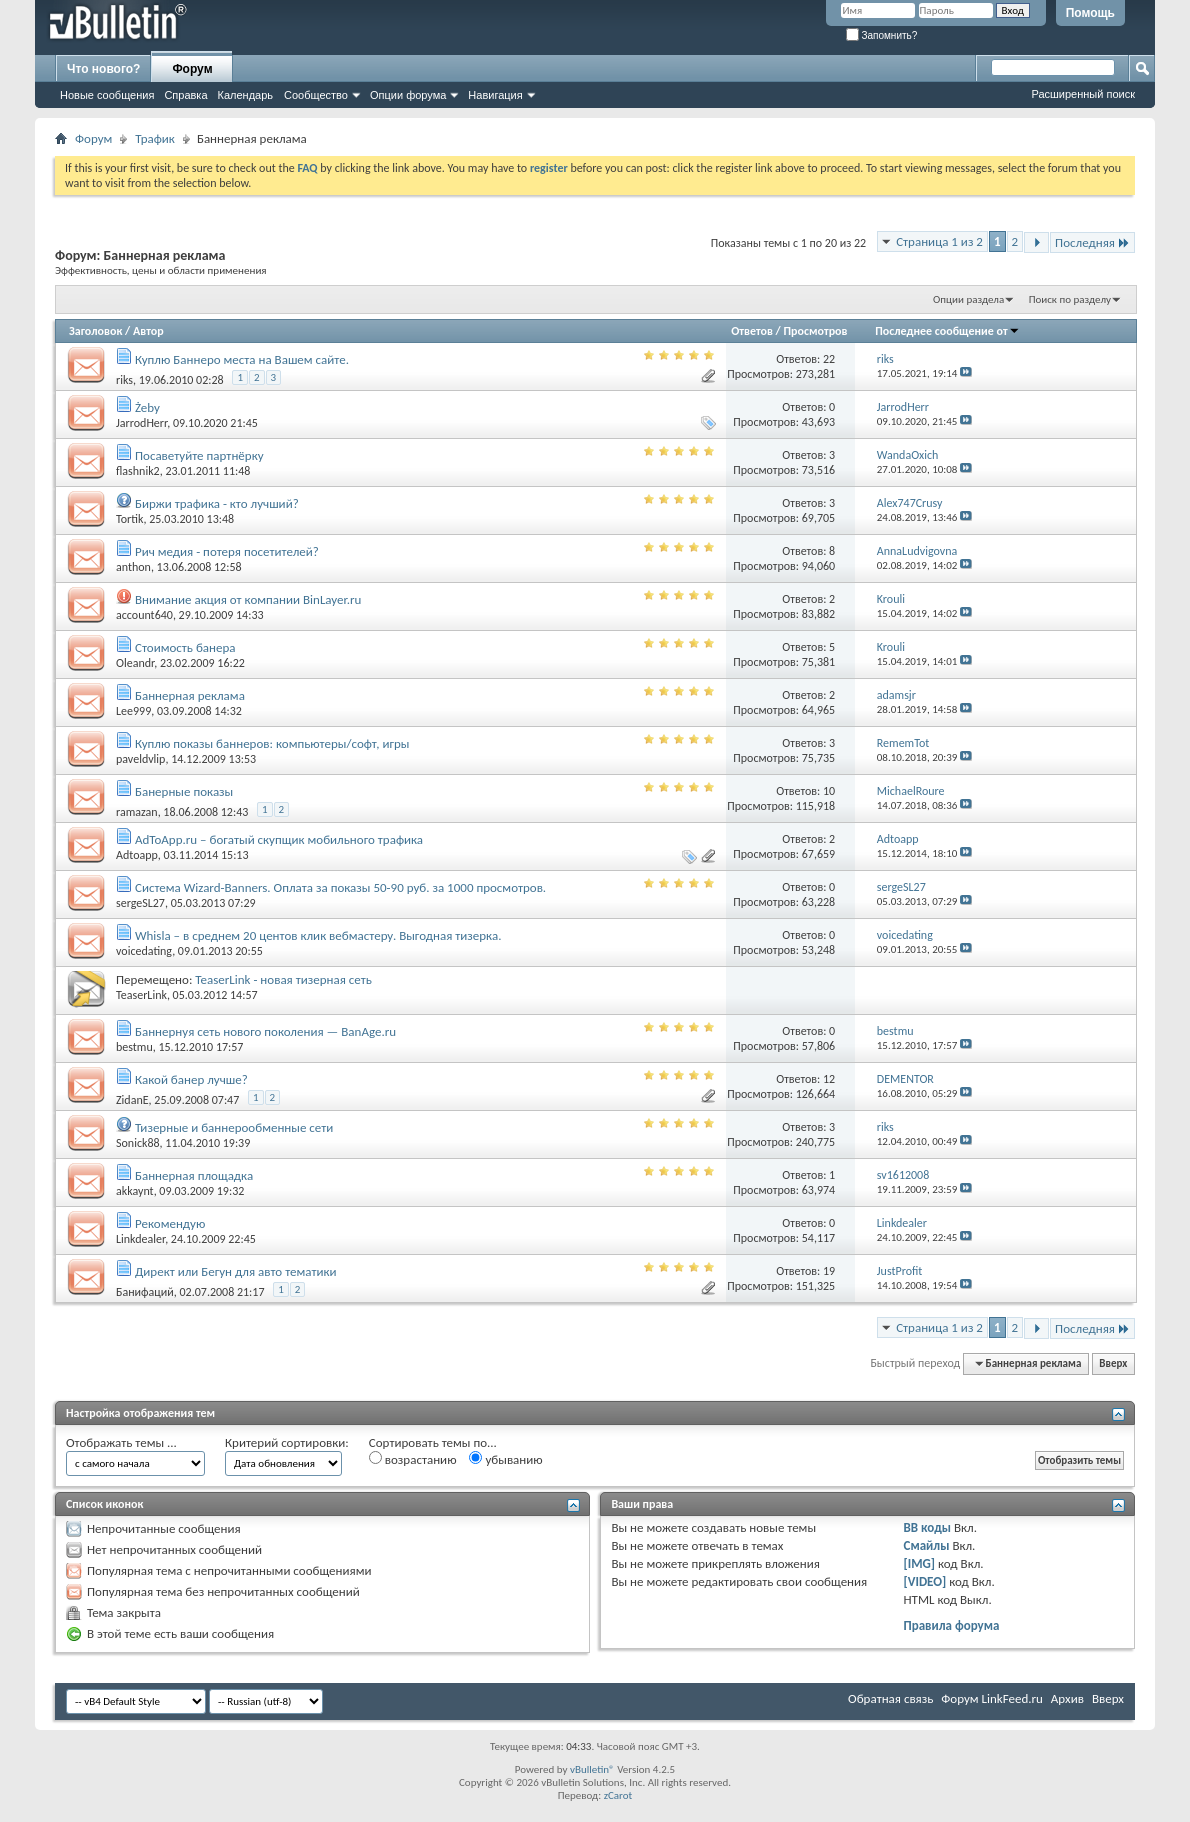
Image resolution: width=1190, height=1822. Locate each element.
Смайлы (927, 1545)
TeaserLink (141, 995)
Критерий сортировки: (287, 1442)
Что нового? (103, 69)
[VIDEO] (925, 1581)
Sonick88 (138, 1143)
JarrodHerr (141, 423)
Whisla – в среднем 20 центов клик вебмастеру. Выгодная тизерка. (318, 935)
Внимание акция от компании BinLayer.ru (248, 599)
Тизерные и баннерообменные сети (234, 1127)
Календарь (246, 95)
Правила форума (952, 1625)
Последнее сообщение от (947, 331)
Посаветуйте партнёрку (199, 455)
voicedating (144, 951)
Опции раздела (968, 299)
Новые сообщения (107, 95)
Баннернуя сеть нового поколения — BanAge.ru (265, 1031)
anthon (133, 567)
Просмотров (815, 331)
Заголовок (95, 331)
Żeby (147, 407)
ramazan (137, 812)
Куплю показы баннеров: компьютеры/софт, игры (272, 743)
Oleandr (135, 663)
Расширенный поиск (1083, 94)
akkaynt (135, 1191)
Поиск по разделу (1070, 299)
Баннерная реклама (190, 695)
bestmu (134, 1047)
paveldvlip (140, 759)
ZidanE (132, 1100)
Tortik (129, 519)
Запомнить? (882, 35)
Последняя (1092, 242)
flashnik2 (138, 471)
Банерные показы (184, 791)
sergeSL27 (140, 903)
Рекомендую (170, 1223)
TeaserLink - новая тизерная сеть (283, 979)
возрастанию (413, 1459)
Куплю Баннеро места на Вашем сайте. (242, 359)
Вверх (1113, 1363)
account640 (144, 615)
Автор (148, 331)
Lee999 (133, 711)
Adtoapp (137, 855)
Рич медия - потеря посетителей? (227, 551)
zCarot (618, 1795)
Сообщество (316, 95)
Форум (192, 69)
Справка (185, 95)
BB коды (928, 1527)
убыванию (505, 1459)
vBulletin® (592, 1769)
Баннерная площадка (194, 1175)
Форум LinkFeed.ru (992, 1698)
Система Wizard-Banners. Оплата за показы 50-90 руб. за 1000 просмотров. (340, 887)
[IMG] (920, 1563)
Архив (1067, 1698)
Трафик (155, 138)
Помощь (1090, 13)
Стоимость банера (185, 647)
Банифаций (145, 1292)
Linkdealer (140, 1239)
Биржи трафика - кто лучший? (217, 503)
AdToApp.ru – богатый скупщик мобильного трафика (279, 839)
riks (124, 380)
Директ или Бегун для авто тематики (236, 1271)
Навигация (495, 95)
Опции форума (408, 95)
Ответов (752, 331)
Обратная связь (890, 1698)
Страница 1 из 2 (939, 241)
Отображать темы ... (121, 1442)
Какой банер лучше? (191, 1079)
